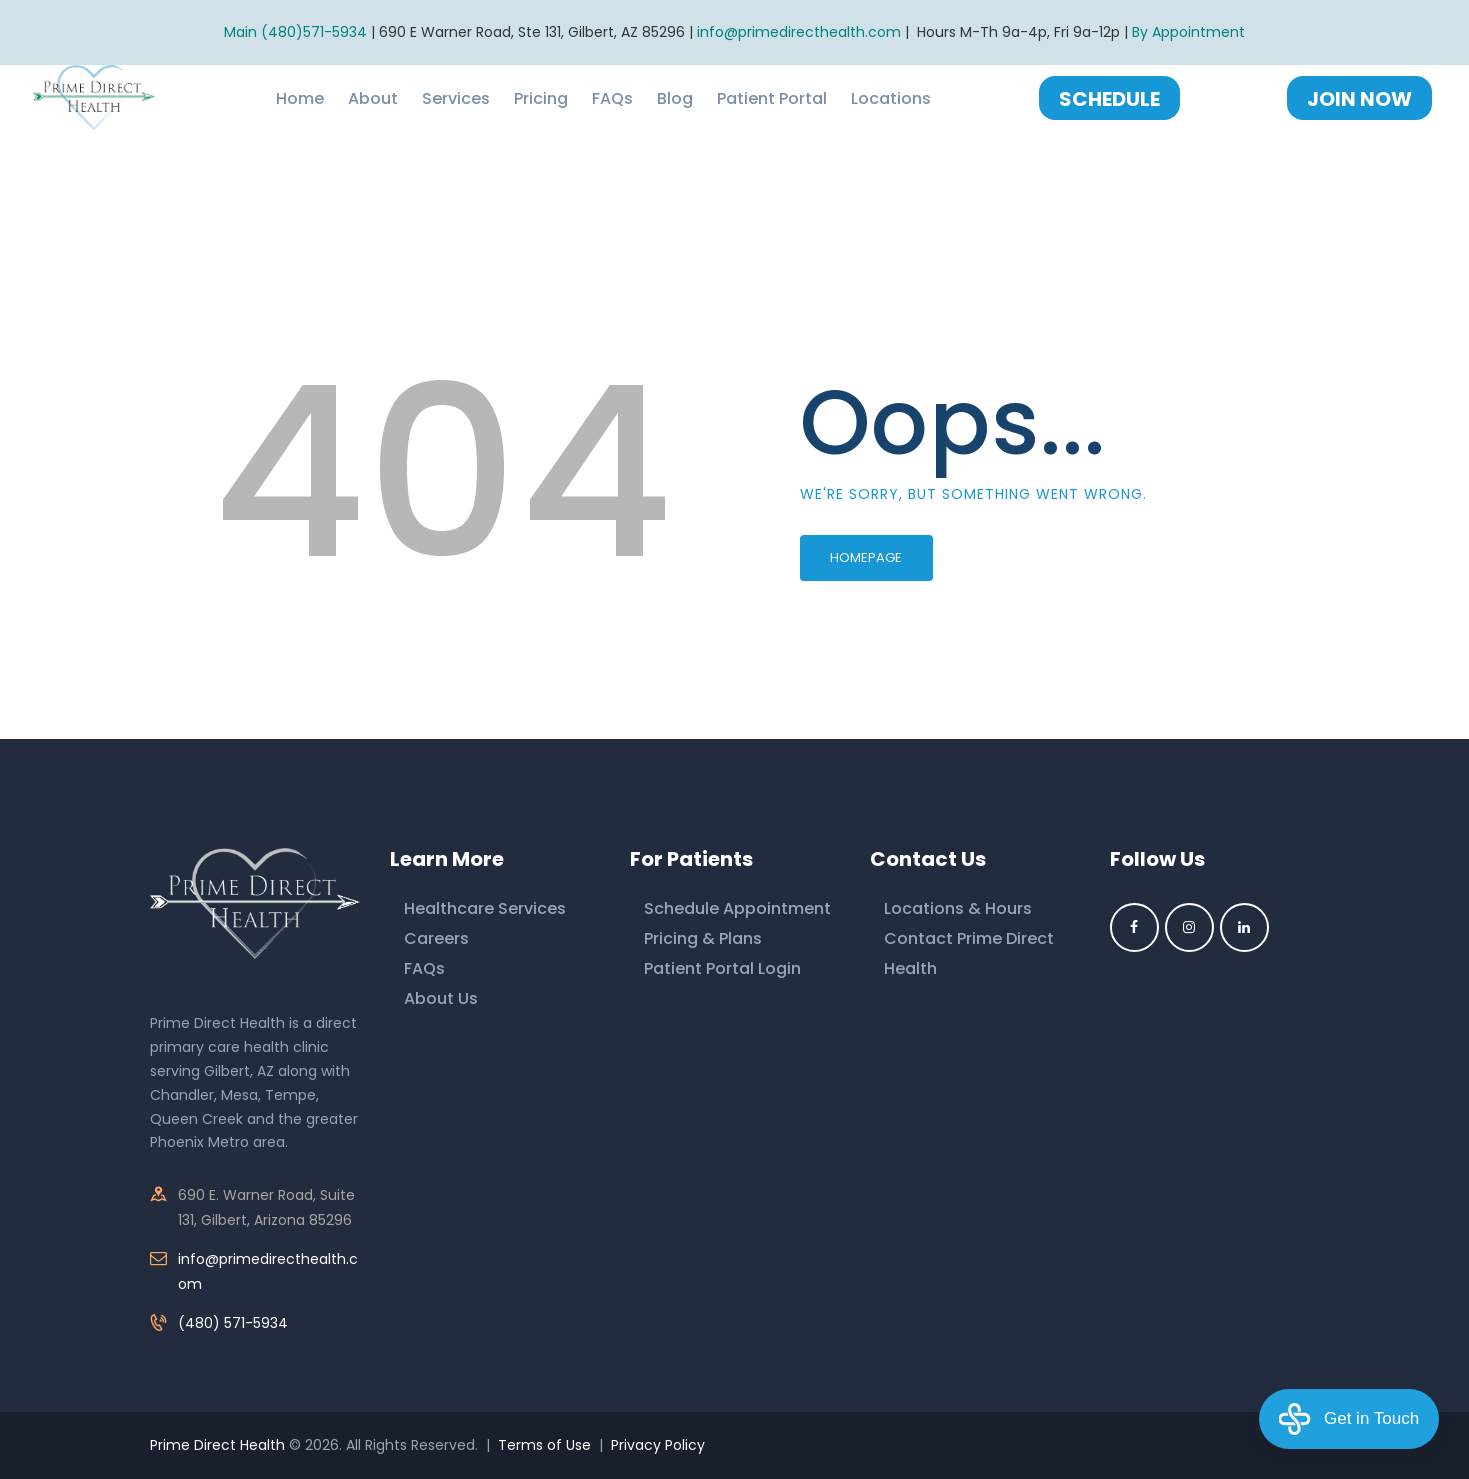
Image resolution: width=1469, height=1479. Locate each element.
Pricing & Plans (703, 938)
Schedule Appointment (737, 908)
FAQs (424, 968)
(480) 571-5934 (233, 1323)
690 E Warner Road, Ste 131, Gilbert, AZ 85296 (532, 32)
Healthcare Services (485, 908)
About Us (441, 998)
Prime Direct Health (217, 1445)
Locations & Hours (958, 908)
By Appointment (1188, 32)
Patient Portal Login (722, 968)
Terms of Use (544, 1445)
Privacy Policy (658, 1445)
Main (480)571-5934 (295, 32)
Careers (436, 938)
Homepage (866, 557)
